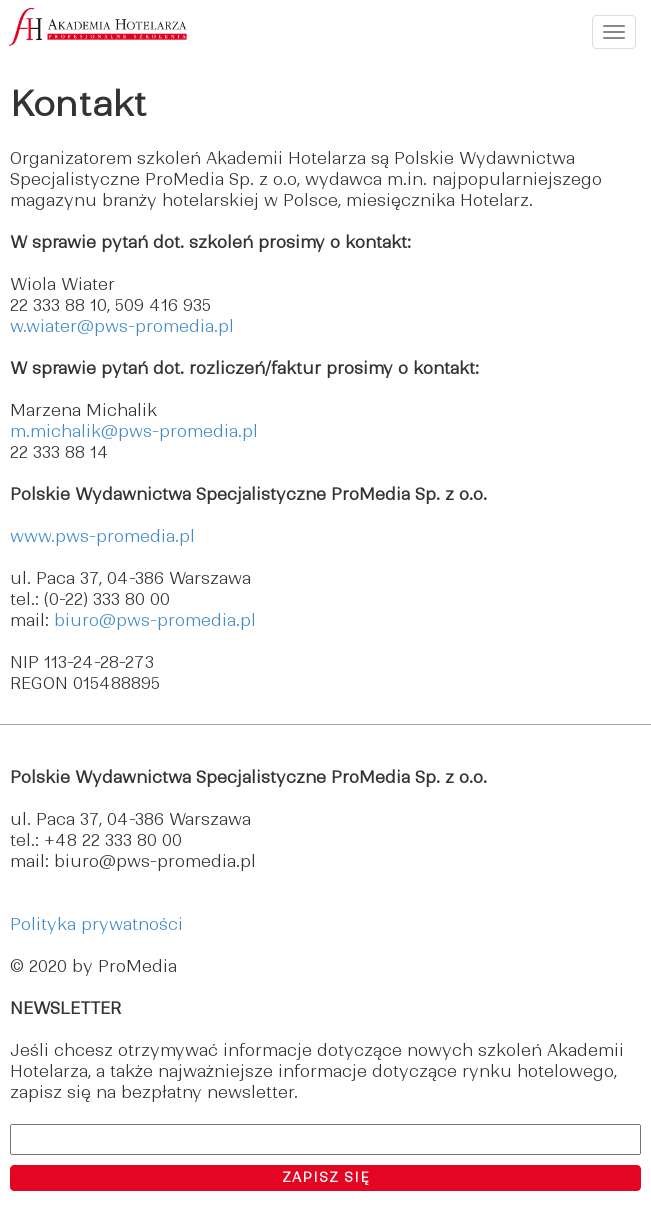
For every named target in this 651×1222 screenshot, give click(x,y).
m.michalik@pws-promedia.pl (134, 431)
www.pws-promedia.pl (102, 536)
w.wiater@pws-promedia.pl (122, 326)
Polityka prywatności (96, 924)
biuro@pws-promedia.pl (155, 620)
